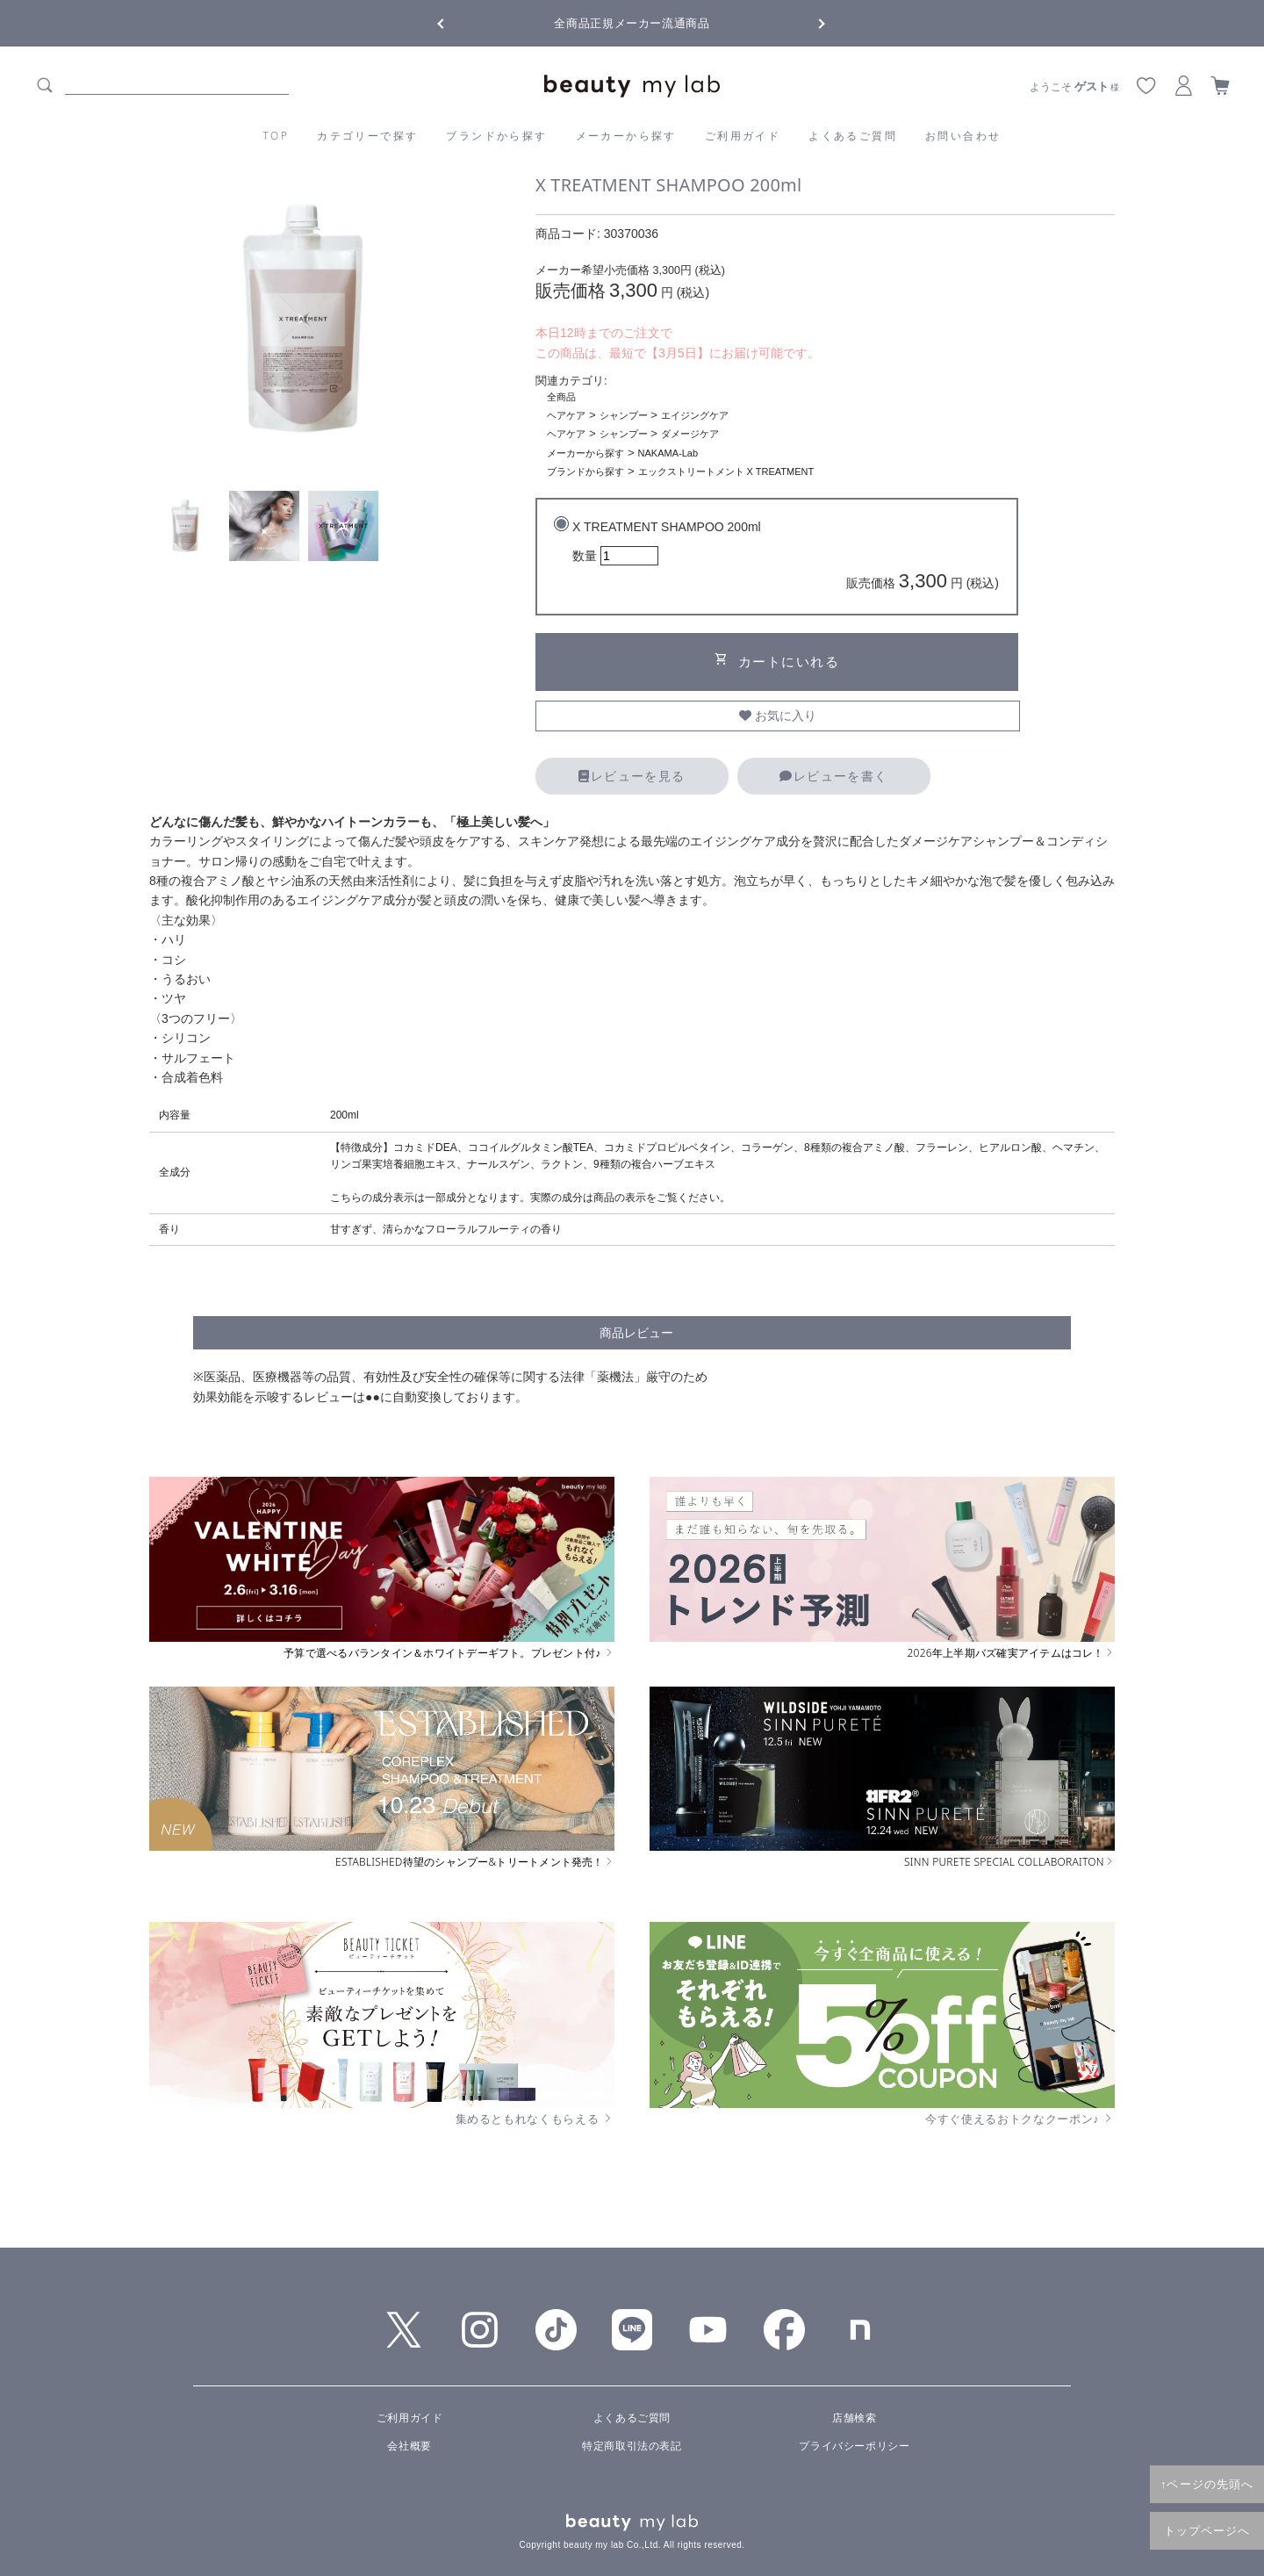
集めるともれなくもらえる (535, 2118)
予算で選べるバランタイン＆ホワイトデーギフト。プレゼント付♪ (449, 1653)
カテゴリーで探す (367, 135)
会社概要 (409, 2446)
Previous (456, 22)
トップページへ (1207, 2530)
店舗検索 (854, 2418)
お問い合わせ (963, 135)
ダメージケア (690, 433)
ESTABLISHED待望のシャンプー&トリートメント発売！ (474, 1862)
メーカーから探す (626, 135)
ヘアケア (566, 415)
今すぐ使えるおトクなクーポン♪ (1020, 2118)
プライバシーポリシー (854, 2446)
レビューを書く (833, 776)
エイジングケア (695, 415)
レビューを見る (631, 776)
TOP (276, 135)
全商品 (561, 397)
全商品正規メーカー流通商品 (631, 23)
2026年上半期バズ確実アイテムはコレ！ (1011, 1653)
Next (807, 22)
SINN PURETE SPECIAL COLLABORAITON (1009, 1862)
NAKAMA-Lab (668, 453)
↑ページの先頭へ (1206, 2484)
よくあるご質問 (852, 135)
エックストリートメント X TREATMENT (726, 471)
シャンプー (624, 415)
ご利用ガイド (742, 135)
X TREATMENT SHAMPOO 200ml (785, 558)
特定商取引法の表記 (631, 2446)
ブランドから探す (496, 135)
